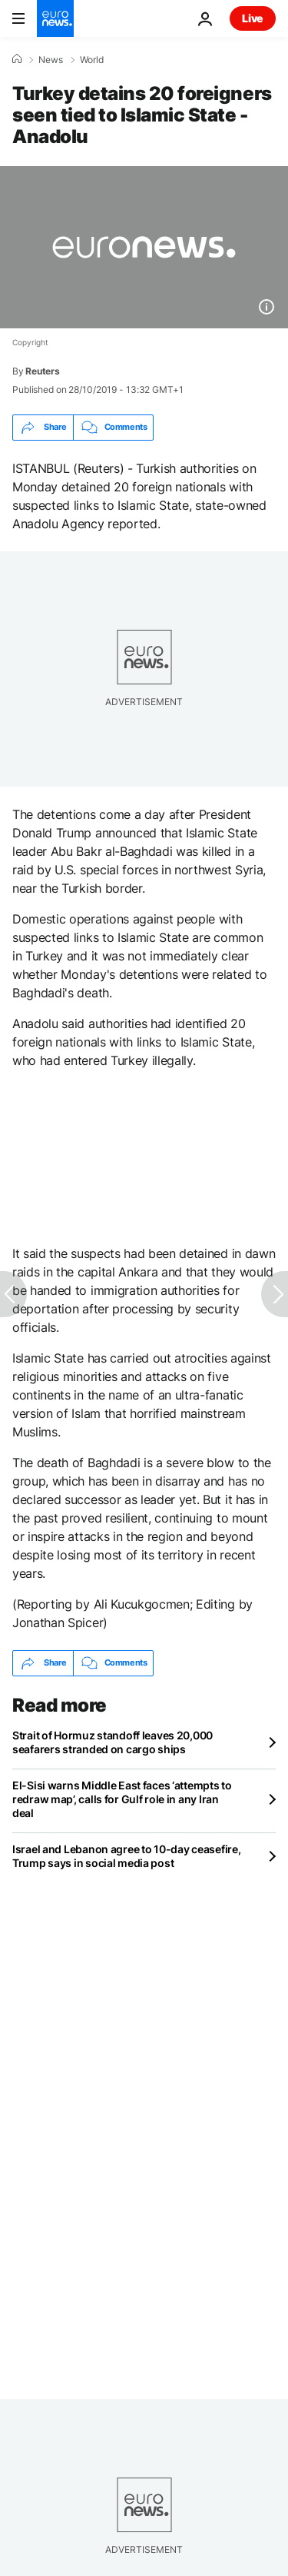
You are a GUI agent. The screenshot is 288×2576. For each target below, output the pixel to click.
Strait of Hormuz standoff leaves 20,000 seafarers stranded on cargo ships (112, 1742)
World (92, 60)
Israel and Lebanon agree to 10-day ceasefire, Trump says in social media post (126, 1855)
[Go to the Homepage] (55, 18)
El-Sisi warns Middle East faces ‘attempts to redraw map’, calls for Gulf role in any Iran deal (122, 1799)
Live (252, 18)
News (50, 60)
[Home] (17, 59)
